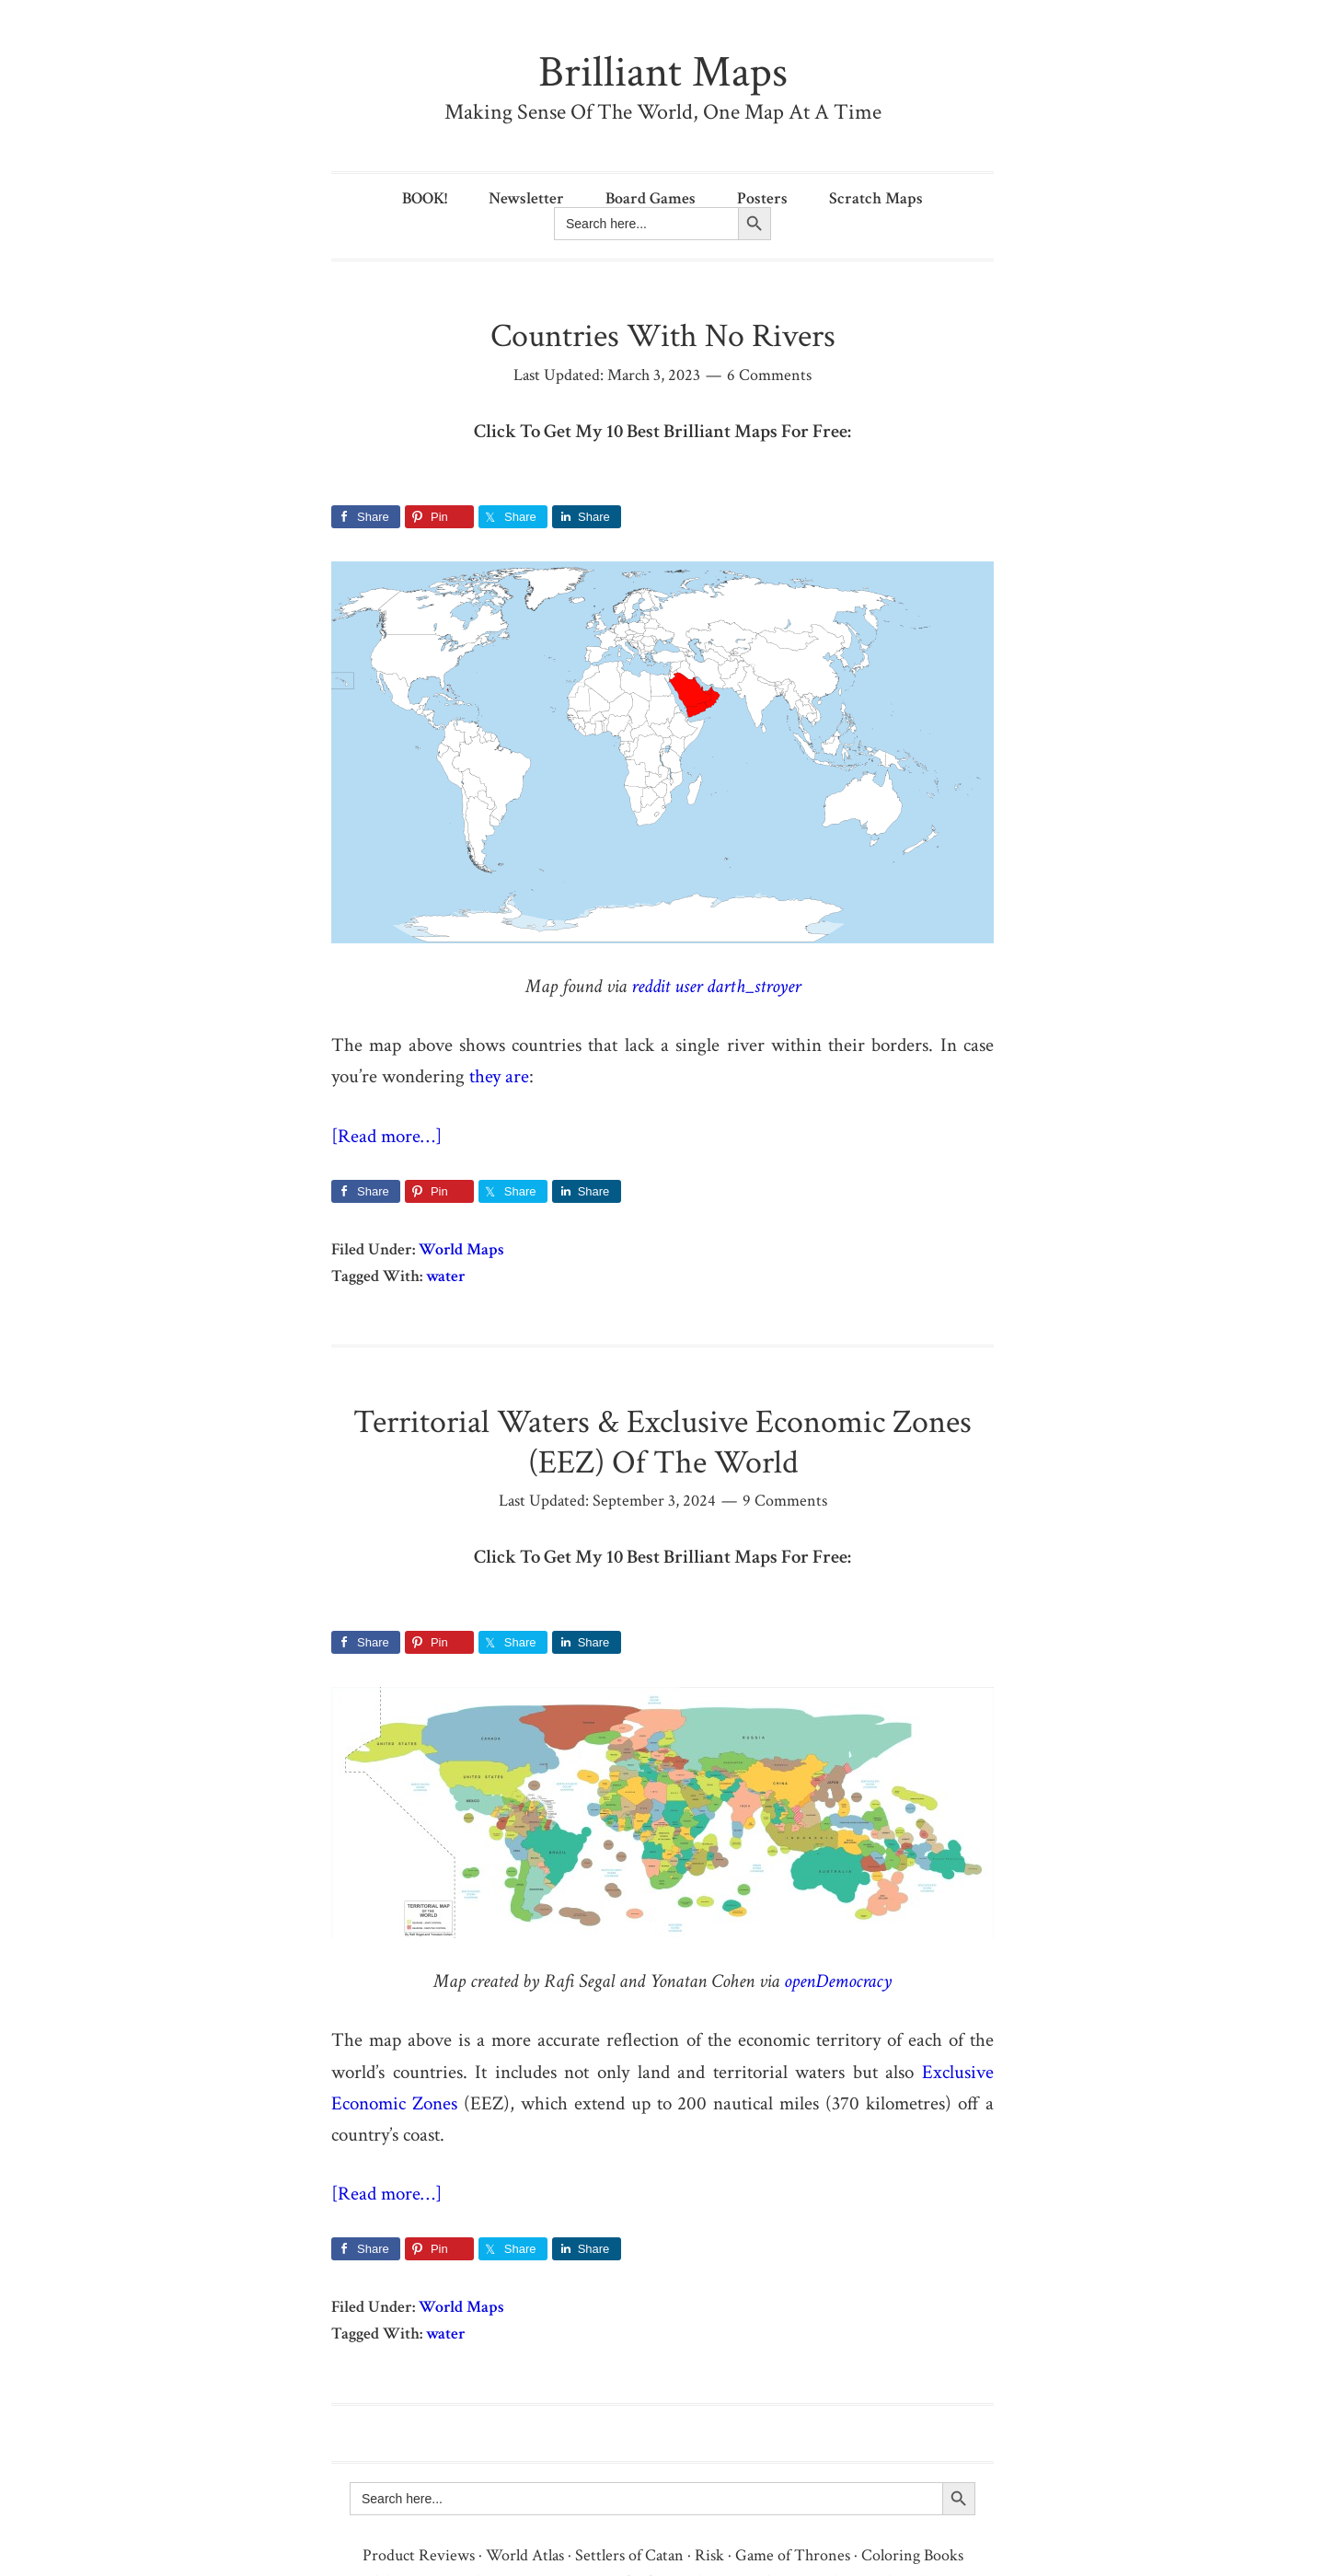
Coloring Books (912, 2555)
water (446, 1276)
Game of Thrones (792, 2555)
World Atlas (525, 2555)
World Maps (461, 1249)
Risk (709, 2555)
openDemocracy (838, 1981)
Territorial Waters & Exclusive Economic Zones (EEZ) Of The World (662, 1442)
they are (499, 1076)
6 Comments (769, 375)
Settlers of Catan (629, 2555)
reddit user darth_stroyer (716, 986)
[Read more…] (386, 1136)
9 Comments (785, 1500)
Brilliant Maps (663, 72)
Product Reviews (419, 2555)
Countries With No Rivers (662, 336)
